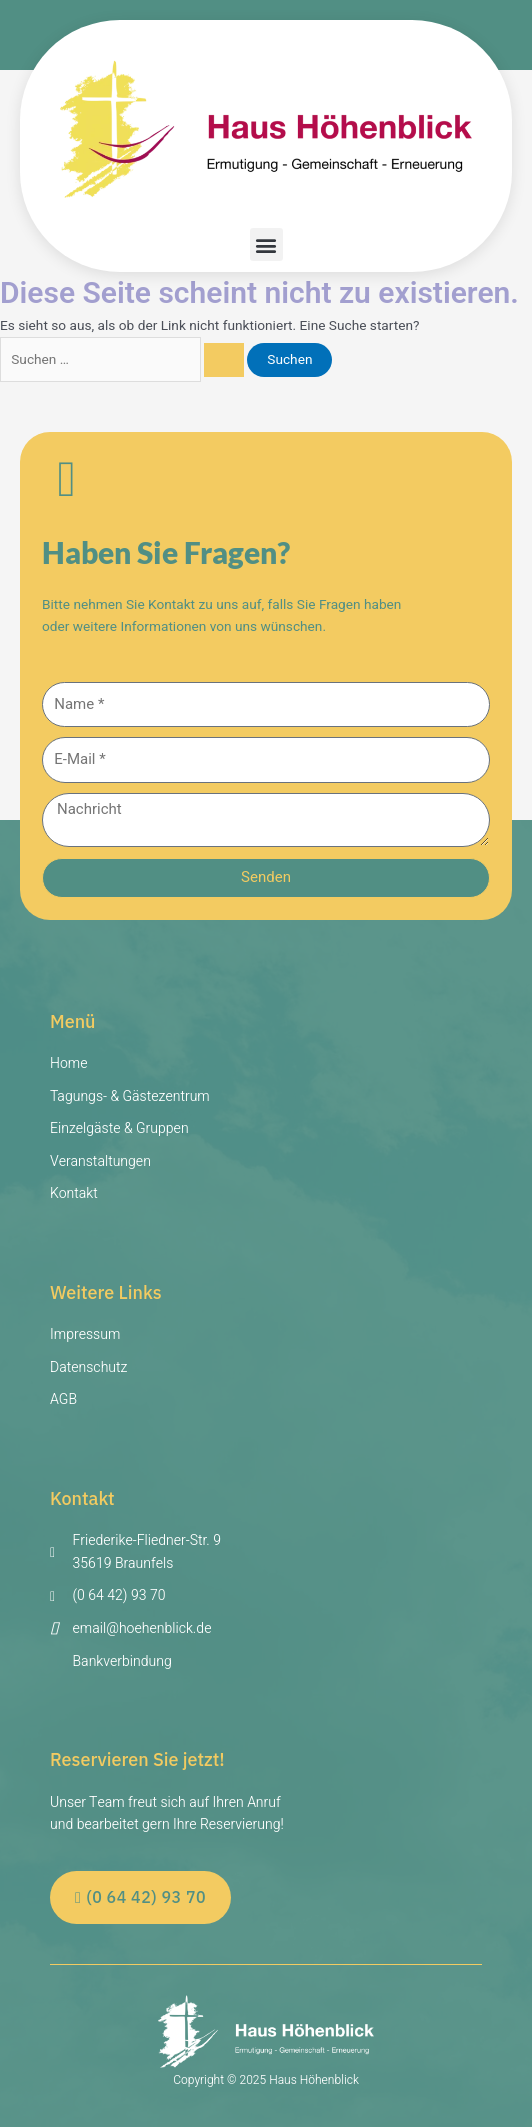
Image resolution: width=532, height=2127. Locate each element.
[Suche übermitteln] (224, 360)
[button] (266, 244)
